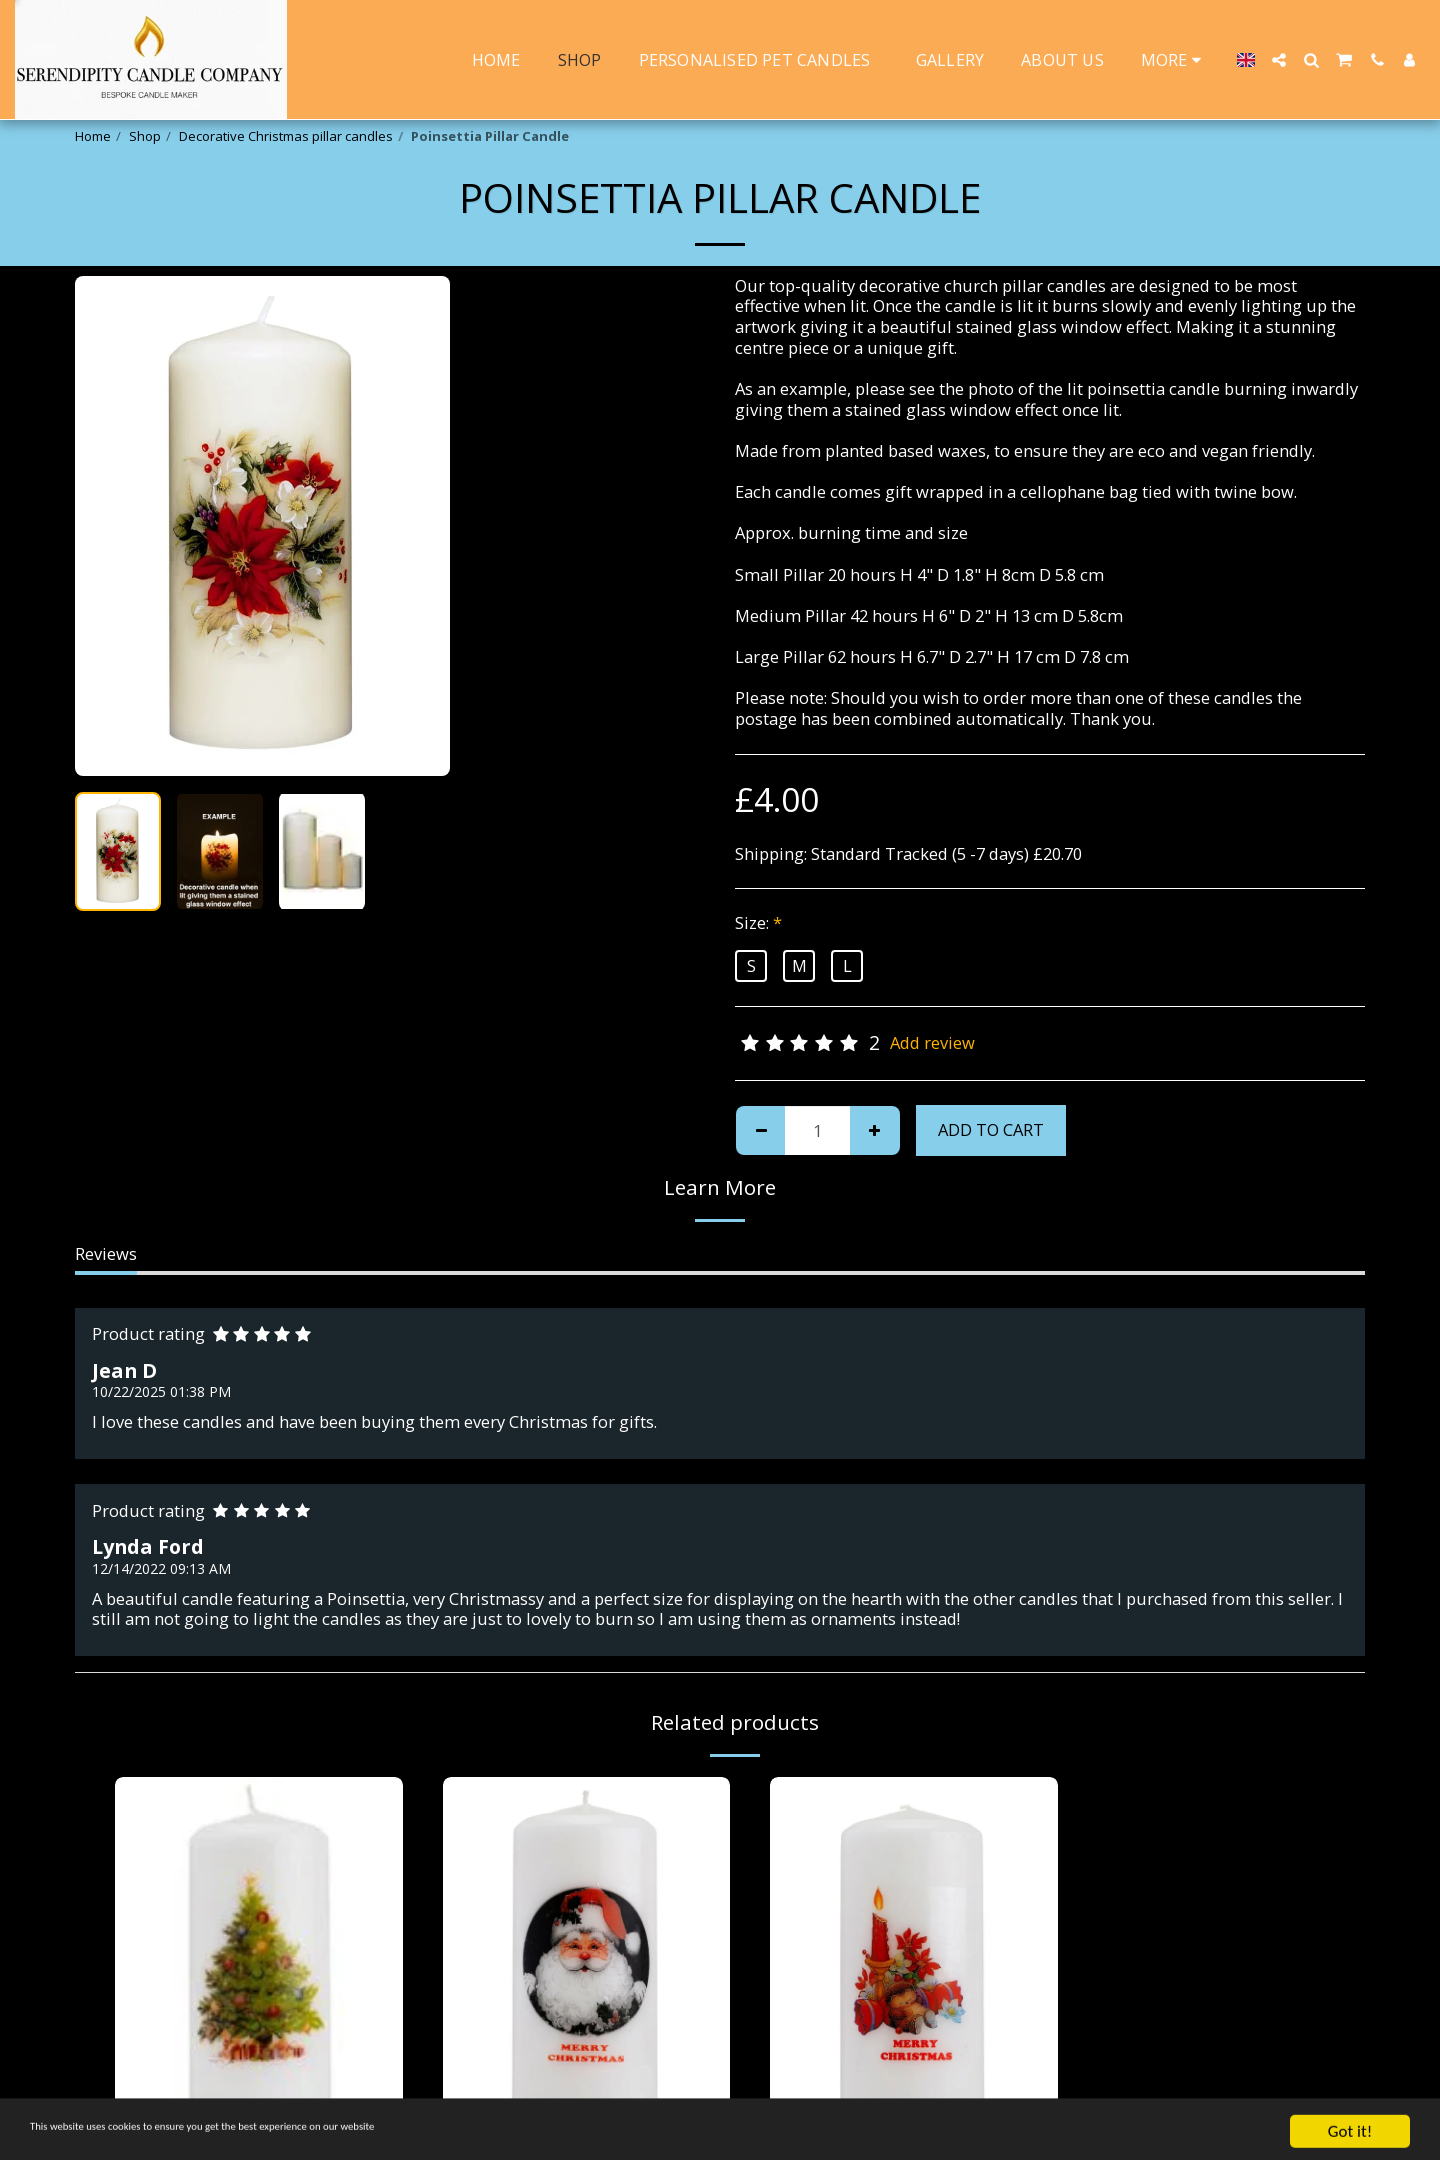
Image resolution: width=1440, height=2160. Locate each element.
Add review (932, 1043)
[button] (1279, 60)
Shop (145, 136)
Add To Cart (991, 1129)
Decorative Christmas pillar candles (286, 136)
